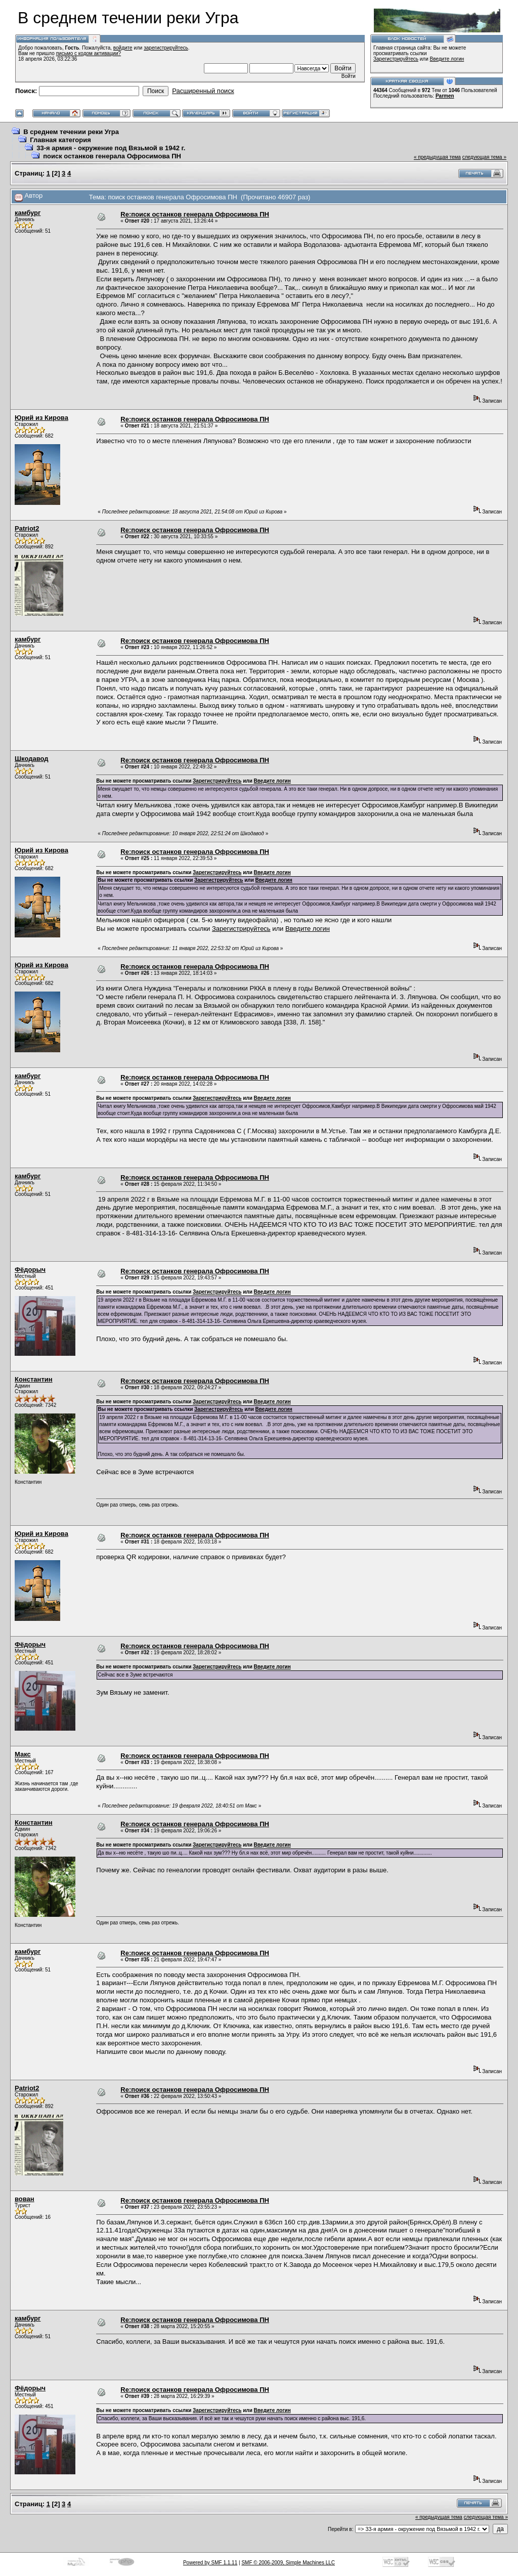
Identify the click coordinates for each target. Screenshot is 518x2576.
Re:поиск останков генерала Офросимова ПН (194, 214)
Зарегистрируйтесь (395, 59)
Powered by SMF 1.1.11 (210, 2562)
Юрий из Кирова (41, 417)
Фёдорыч (30, 1269)
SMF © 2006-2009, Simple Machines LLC (288, 2562)
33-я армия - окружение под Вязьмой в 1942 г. (110, 148)
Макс (23, 1754)
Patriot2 (27, 528)
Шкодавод (32, 758)
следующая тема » (484, 157)
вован (24, 2199)
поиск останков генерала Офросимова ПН (112, 156)
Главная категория (60, 140)
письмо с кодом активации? (88, 53)
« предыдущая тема (437, 157)
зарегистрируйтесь (166, 48)
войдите (123, 48)
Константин (34, 1379)
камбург (27, 213)
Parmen (445, 96)
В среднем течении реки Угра (71, 132)
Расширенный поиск (203, 91)
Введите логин (447, 59)
